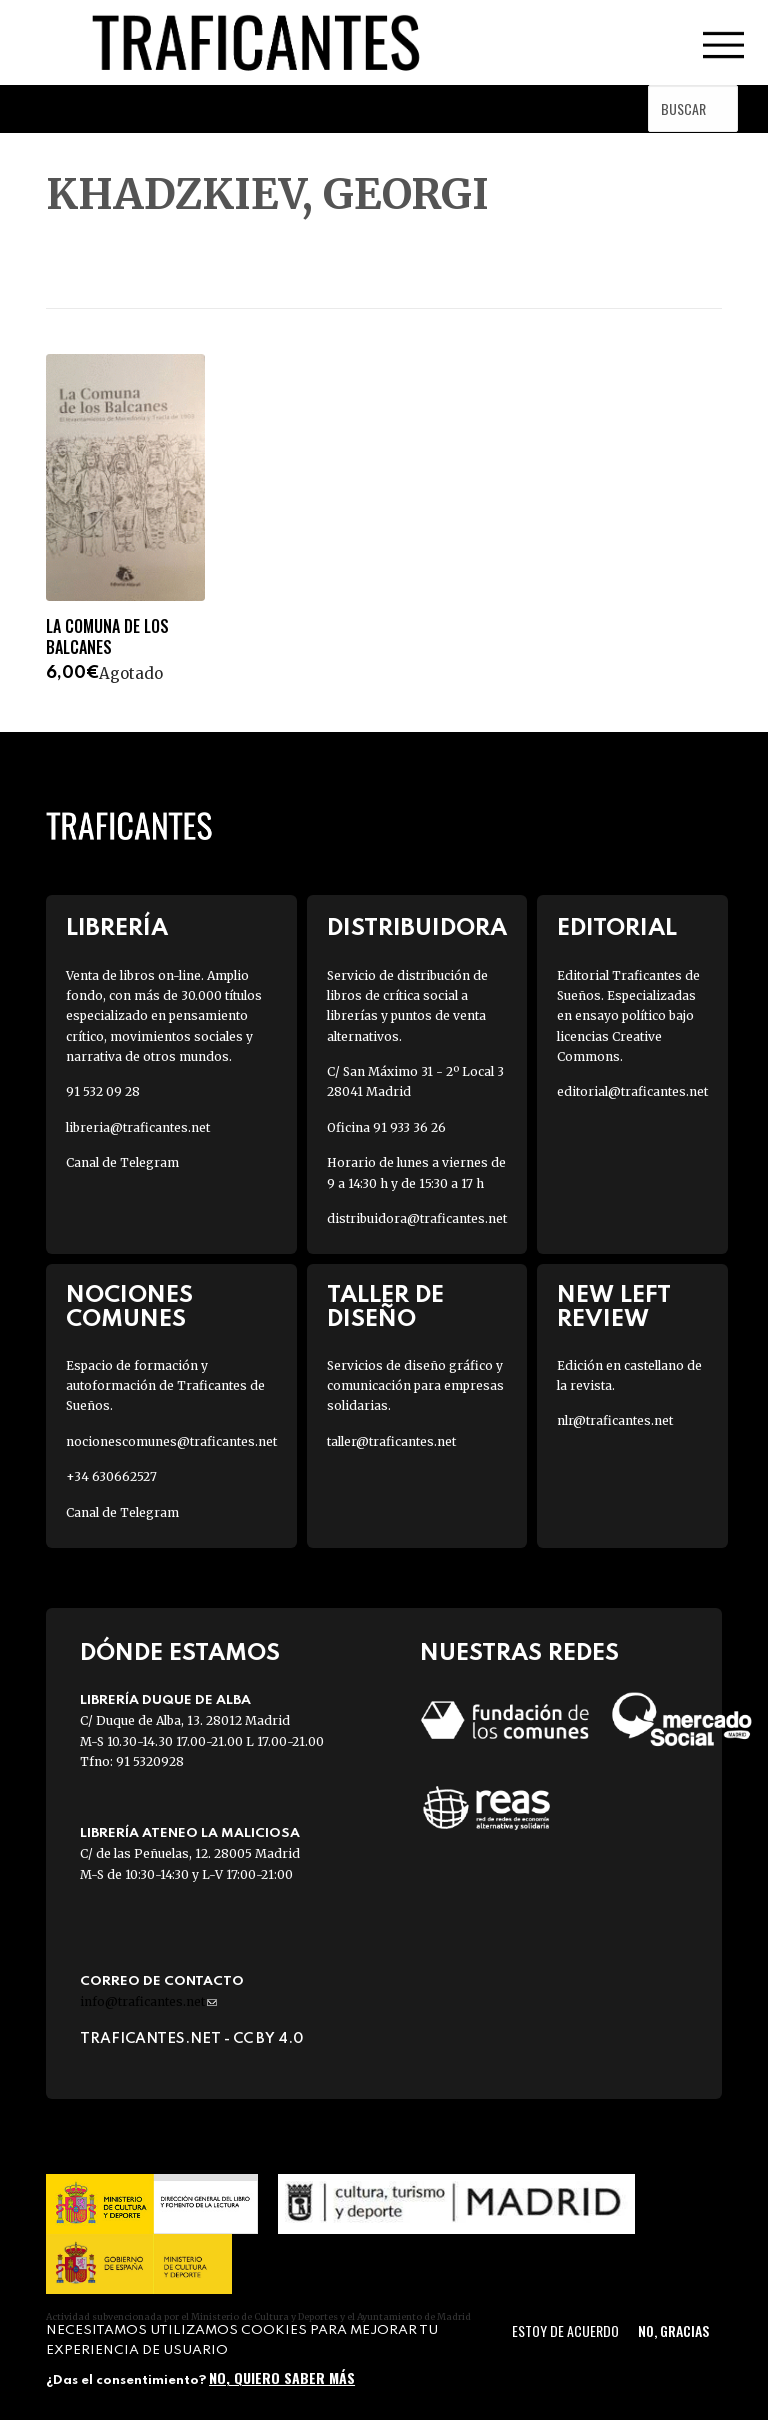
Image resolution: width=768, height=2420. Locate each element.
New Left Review (614, 1307)
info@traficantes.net (148, 2001)
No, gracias (673, 2330)
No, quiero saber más (282, 2377)
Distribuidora (417, 928)
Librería (117, 928)
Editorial (617, 928)
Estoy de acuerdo (565, 2330)
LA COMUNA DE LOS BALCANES (107, 637)
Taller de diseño (385, 1307)
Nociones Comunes (129, 1307)
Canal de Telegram (122, 1162)
